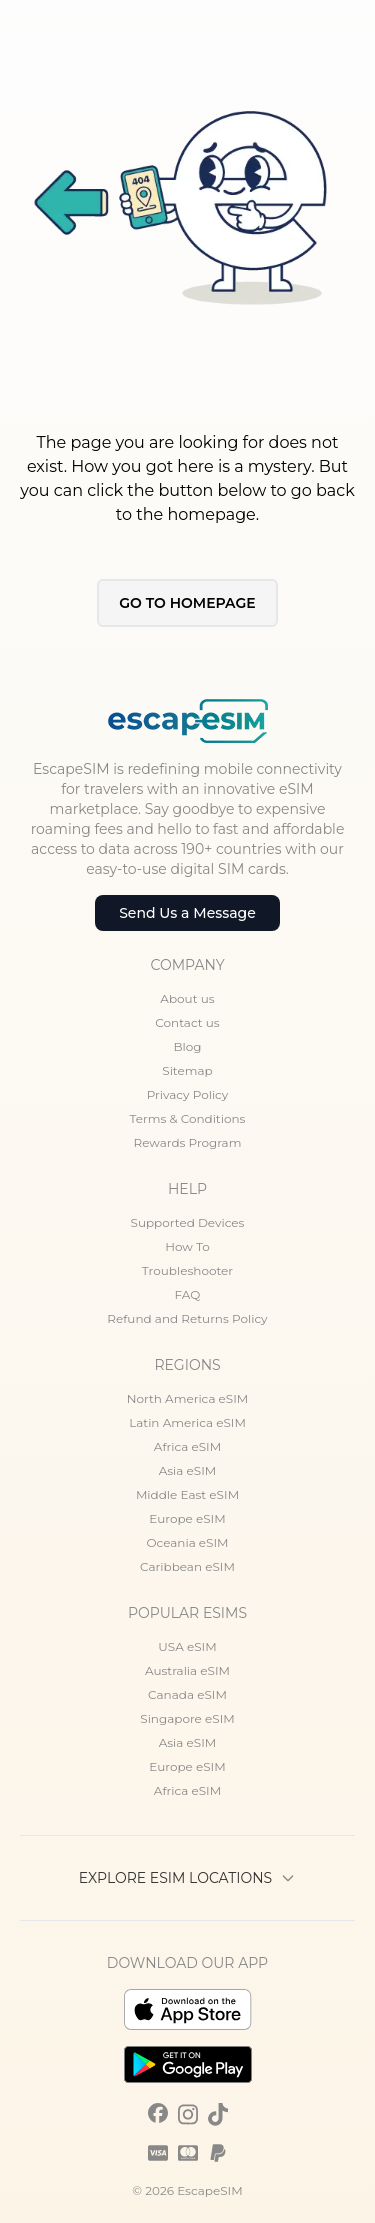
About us (187, 998)
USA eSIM (187, 1646)
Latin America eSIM (187, 1422)
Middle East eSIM (187, 1494)
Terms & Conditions (188, 1118)
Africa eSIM (187, 1446)
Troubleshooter (187, 1270)
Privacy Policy (188, 1094)
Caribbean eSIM (187, 1566)
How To (187, 1246)
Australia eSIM (187, 1670)
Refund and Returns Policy (187, 1318)
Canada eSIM (187, 1694)
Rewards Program (188, 1142)
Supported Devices (188, 1222)
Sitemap (187, 1070)
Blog (187, 1046)
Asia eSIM (188, 1470)
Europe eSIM (187, 1518)
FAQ (188, 1294)
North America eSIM (188, 1398)
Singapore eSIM (187, 1718)
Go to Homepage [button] (187, 603)
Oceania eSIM (187, 1542)
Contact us (187, 1022)
